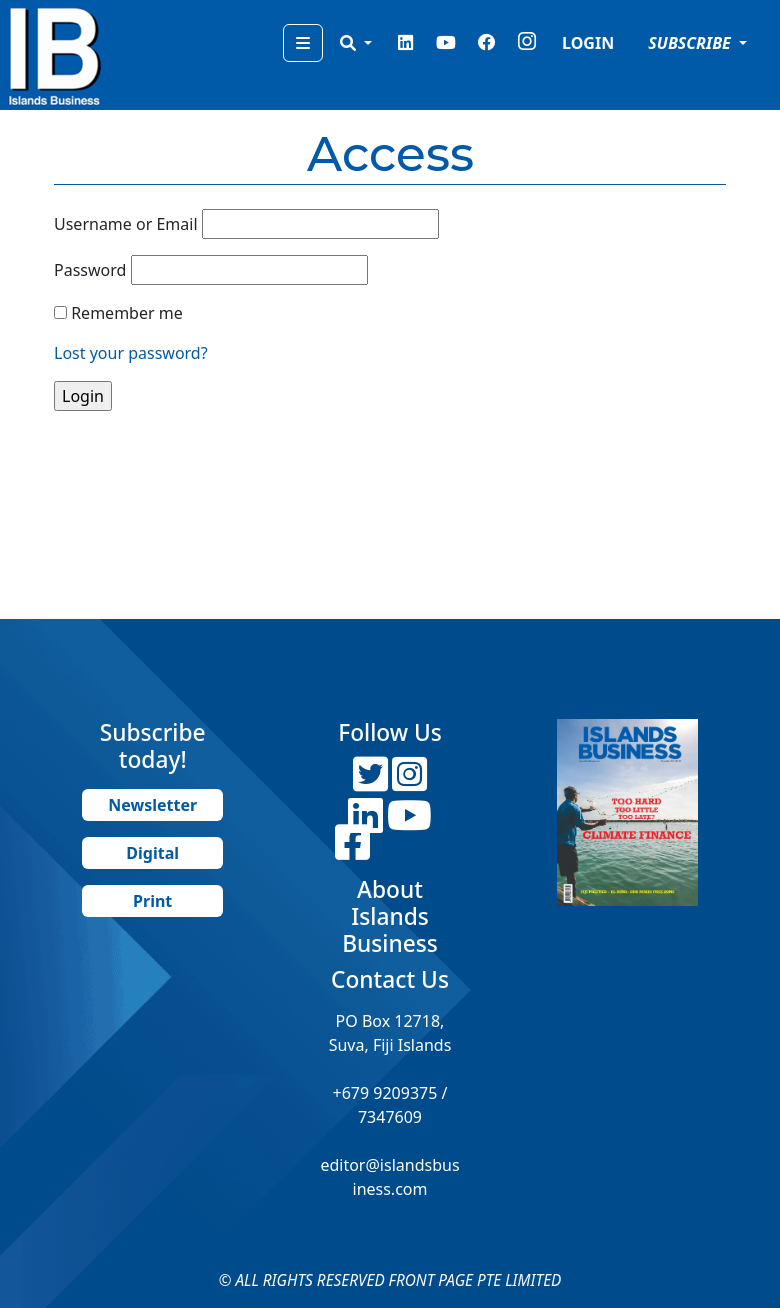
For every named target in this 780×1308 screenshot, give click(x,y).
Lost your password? (131, 353)
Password (90, 270)
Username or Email (126, 224)
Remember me (127, 313)
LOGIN (588, 43)
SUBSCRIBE (691, 43)
